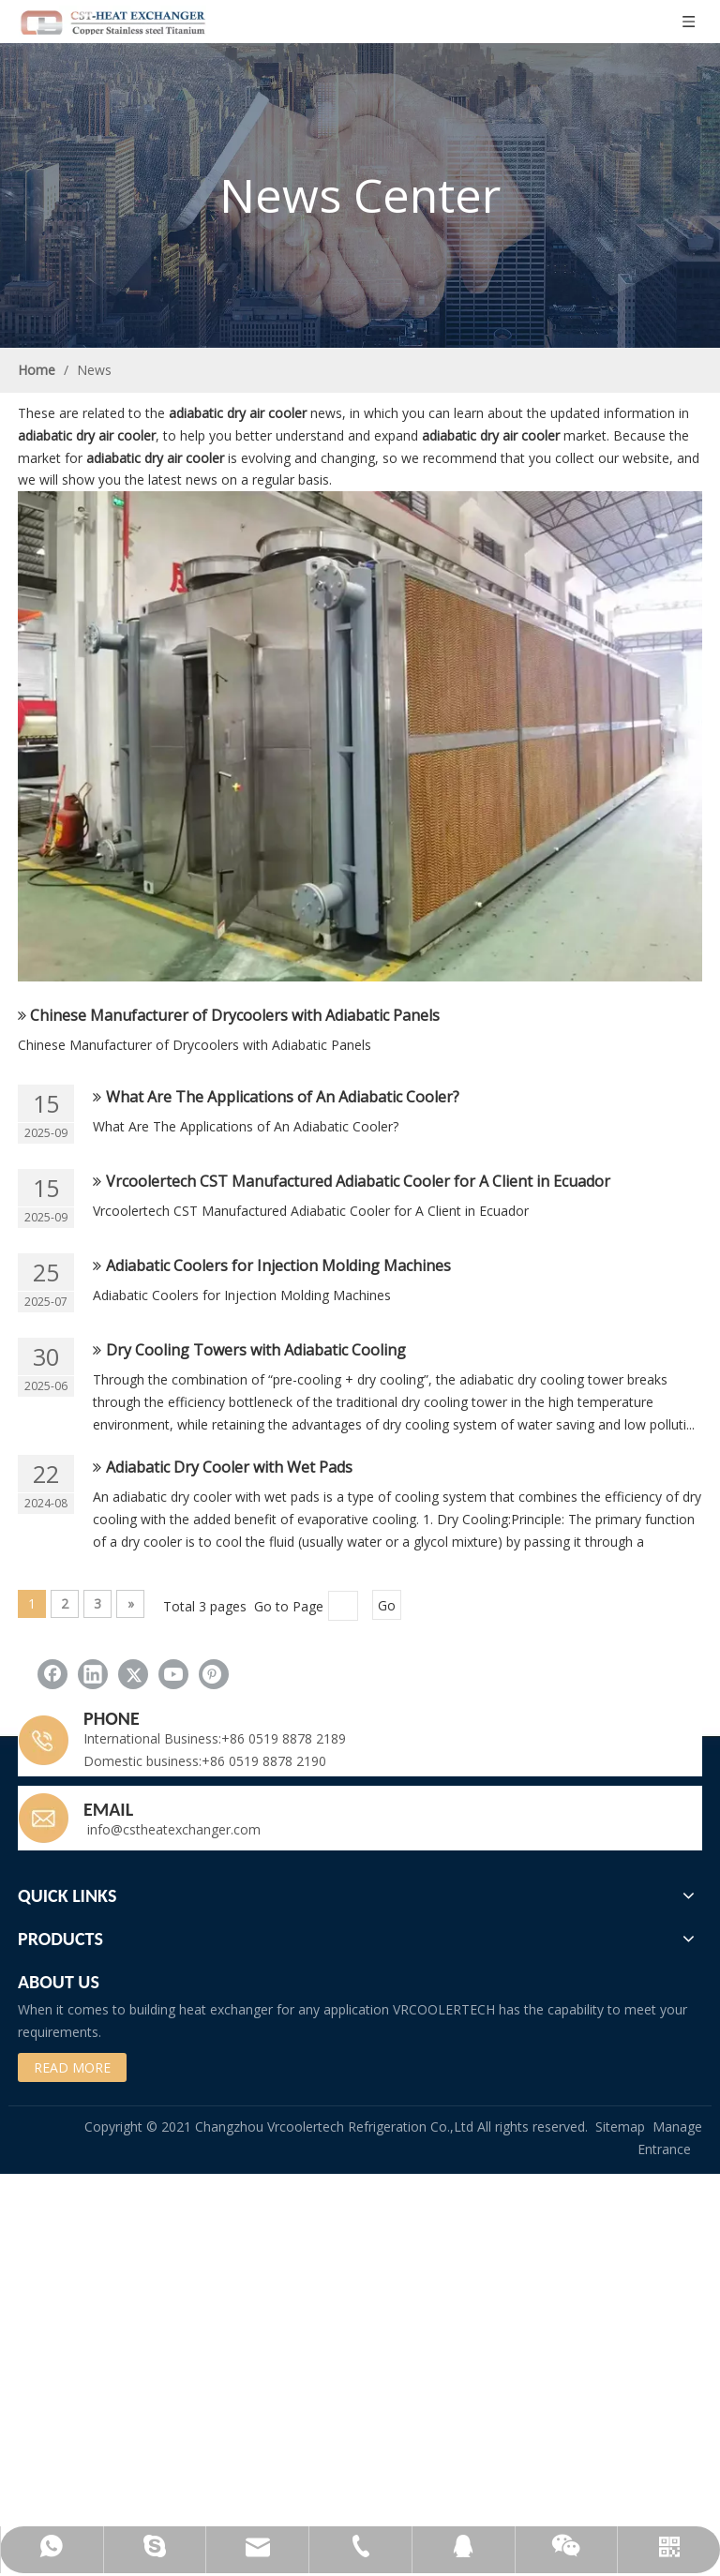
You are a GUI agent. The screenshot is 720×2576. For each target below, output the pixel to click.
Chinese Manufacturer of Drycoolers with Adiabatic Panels (235, 1015)
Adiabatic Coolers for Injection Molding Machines (278, 1265)
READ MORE (72, 2067)
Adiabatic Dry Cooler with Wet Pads (229, 1467)
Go (387, 1605)
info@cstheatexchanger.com (172, 1829)
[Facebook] (53, 1674)
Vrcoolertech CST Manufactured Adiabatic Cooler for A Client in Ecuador (358, 1181)
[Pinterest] (214, 1674)
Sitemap (620, 2126)
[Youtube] (173, 1674)
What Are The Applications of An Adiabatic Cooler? (282, 1096)
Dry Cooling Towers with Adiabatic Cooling (256, 1350)
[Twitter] (133, 1674)
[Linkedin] (93, 1674)
